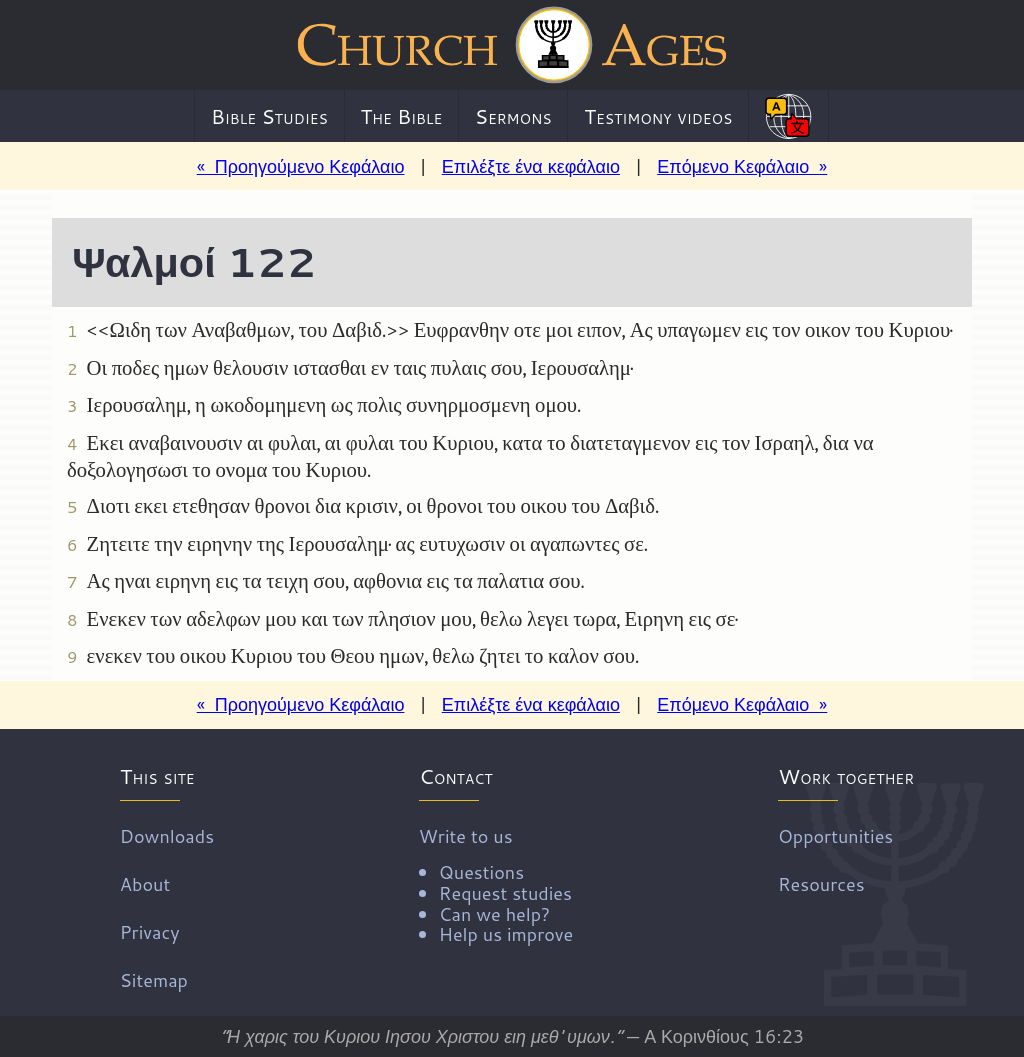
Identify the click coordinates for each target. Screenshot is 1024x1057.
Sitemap (154, 980)
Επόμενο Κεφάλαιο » (742, 166)
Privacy (150, 932)
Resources (821, 884)
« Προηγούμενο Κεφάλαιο (301, 166)
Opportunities (835, 836)
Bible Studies (269, 116)
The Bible (401, 116)
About (145, 884)
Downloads (167, 836)
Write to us (496, 884)
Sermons (513, 116)
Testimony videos (658, 116)
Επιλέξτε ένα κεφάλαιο (531, 166)
